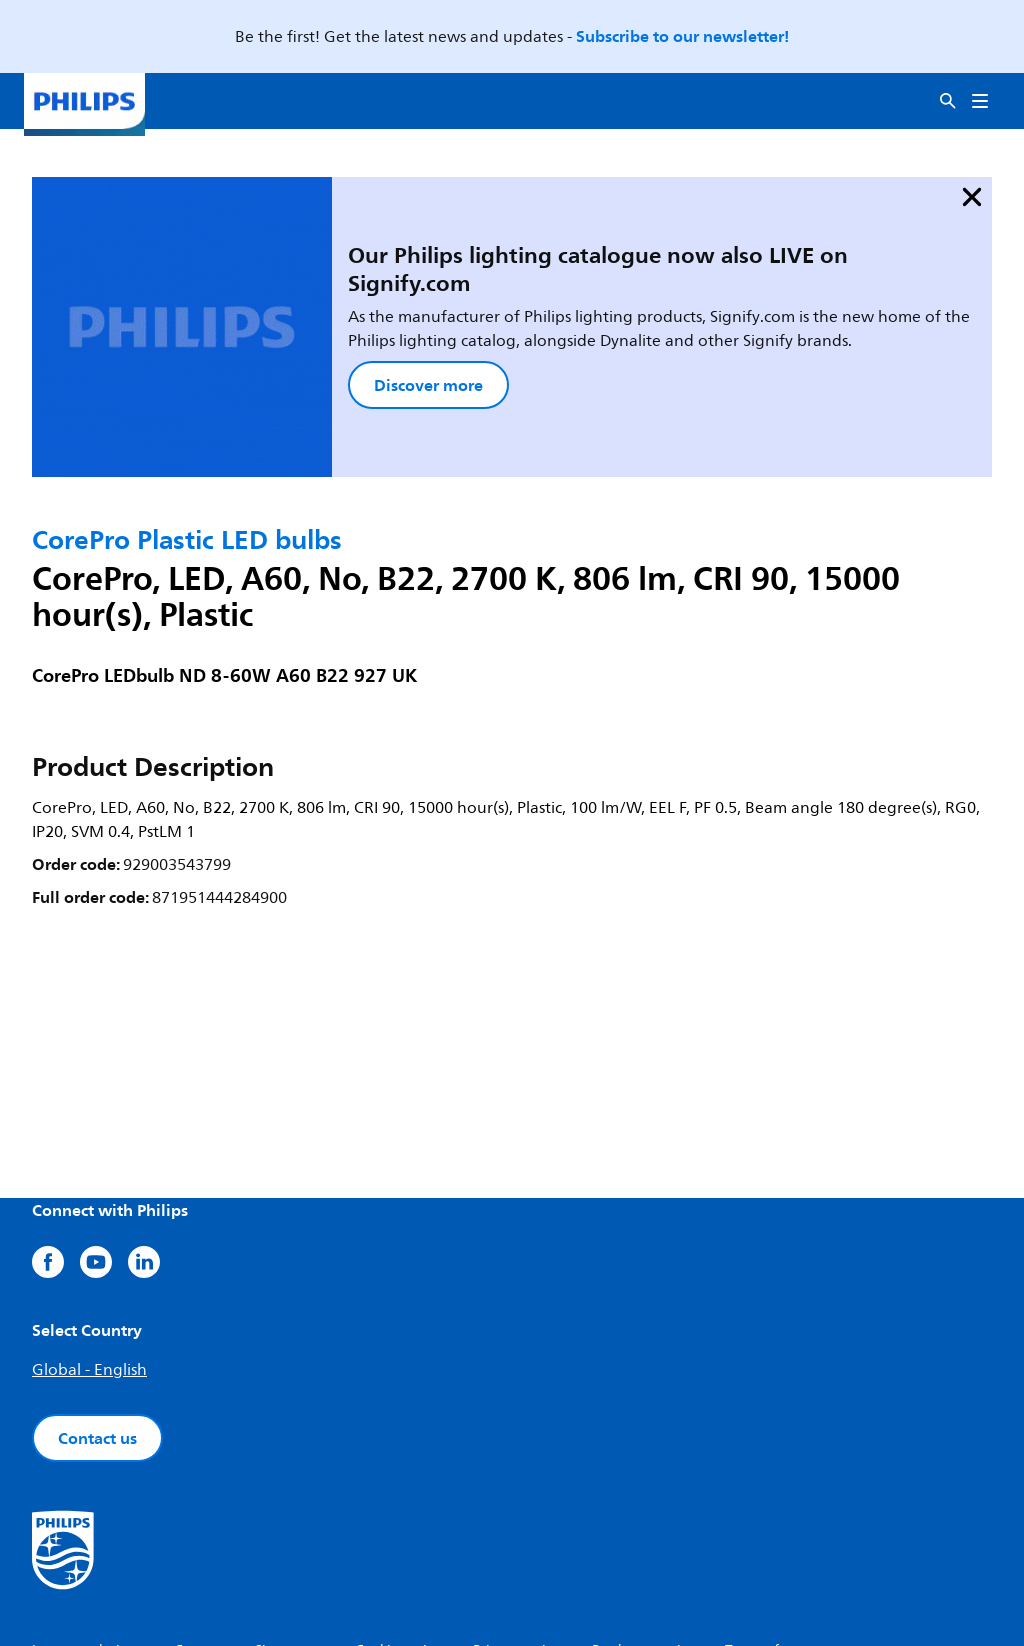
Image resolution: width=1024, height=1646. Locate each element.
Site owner (289, 1526)
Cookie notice (398, 1526)
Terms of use (764, 1526)
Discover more (304, 309)
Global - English (89, 1246)
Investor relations (87, 1526)
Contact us (97, 1314)
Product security (642, 1526)
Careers (198, 1526)
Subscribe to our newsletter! (682, 36)
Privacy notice (516, 1526)
